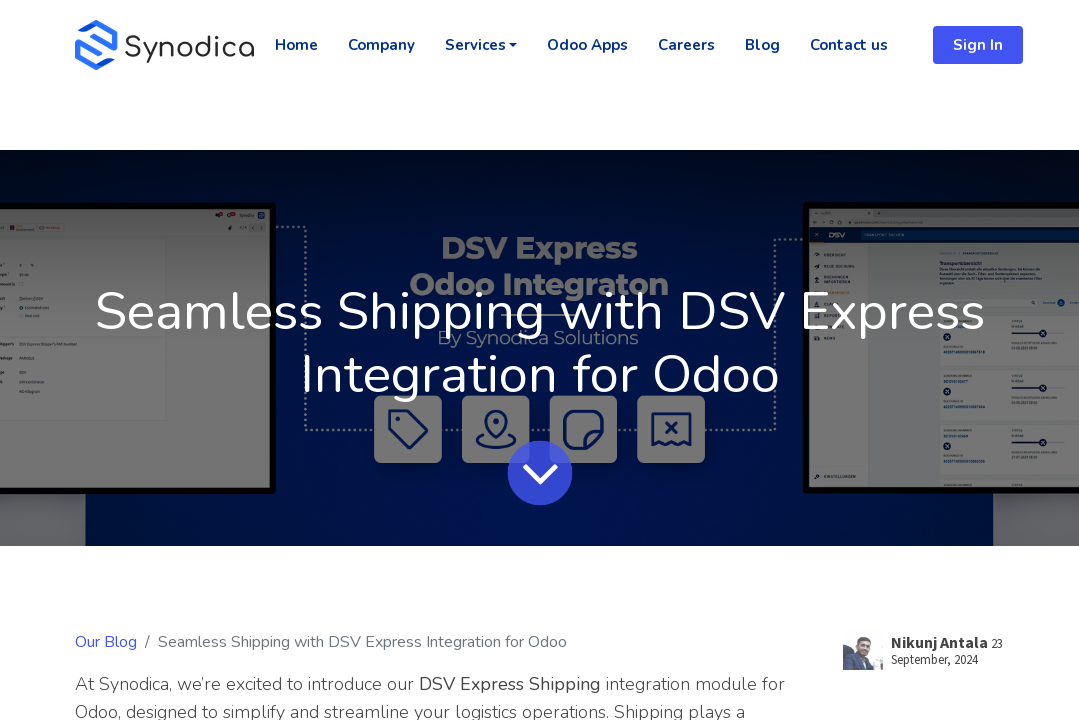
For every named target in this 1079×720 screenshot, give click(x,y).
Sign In (978, 45)
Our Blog (106, 642)
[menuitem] (296, 45)
